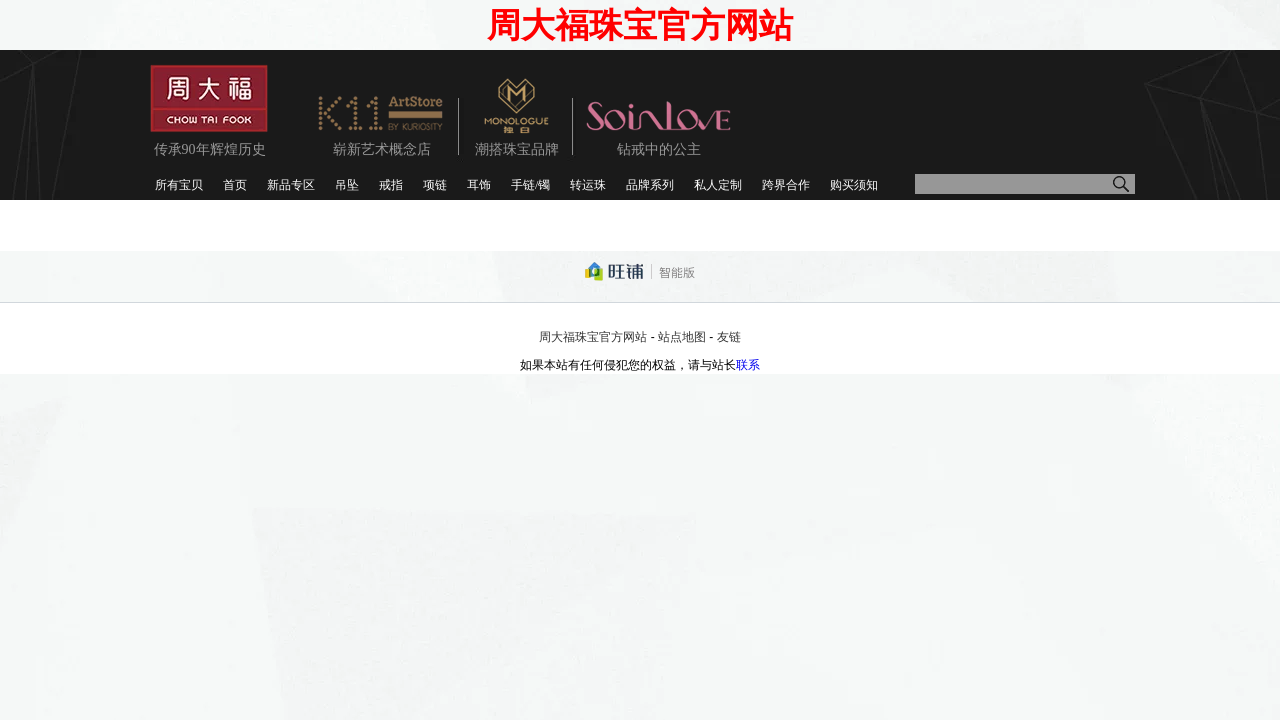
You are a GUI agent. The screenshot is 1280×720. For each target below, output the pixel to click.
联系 (748, 365)
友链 (729, 337)
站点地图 (682, 337)
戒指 (391, 185)
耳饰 (479, 185)
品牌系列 (650, 185)
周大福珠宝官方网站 (593, 337)
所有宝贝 (179, 185)
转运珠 (588, 185)
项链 (435, 185)
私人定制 (718, 185)
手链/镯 (530, 185)
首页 (235, 185)
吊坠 (347, 185)
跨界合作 (786, 185)
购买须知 (854, 185)
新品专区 (291, 185)
